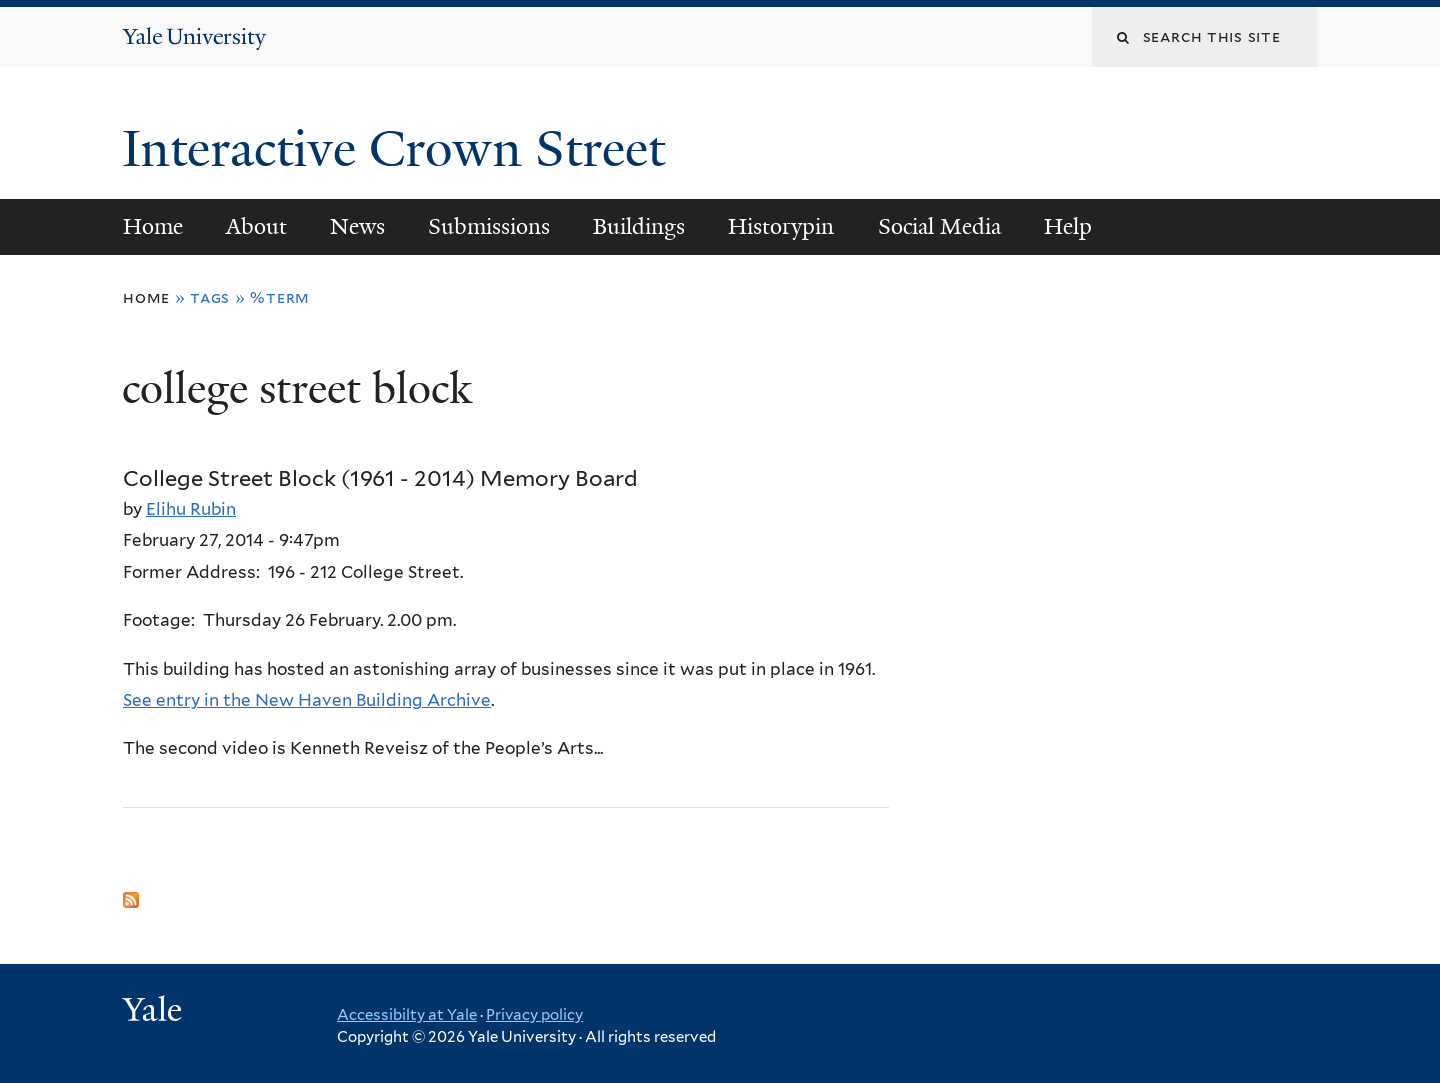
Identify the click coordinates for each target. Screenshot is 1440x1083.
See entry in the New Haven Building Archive (307, 700)
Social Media (939, 226)
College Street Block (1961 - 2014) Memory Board (380, 478)
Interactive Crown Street (400, 149)
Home (153, 226)
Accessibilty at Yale (407, 1015)
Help (1068, 226)
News (357, 226)
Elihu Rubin (191, 509)
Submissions (489, 226)
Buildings (639, 226)
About (256, 226)
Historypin (781, 226)
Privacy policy (534, 1015)
